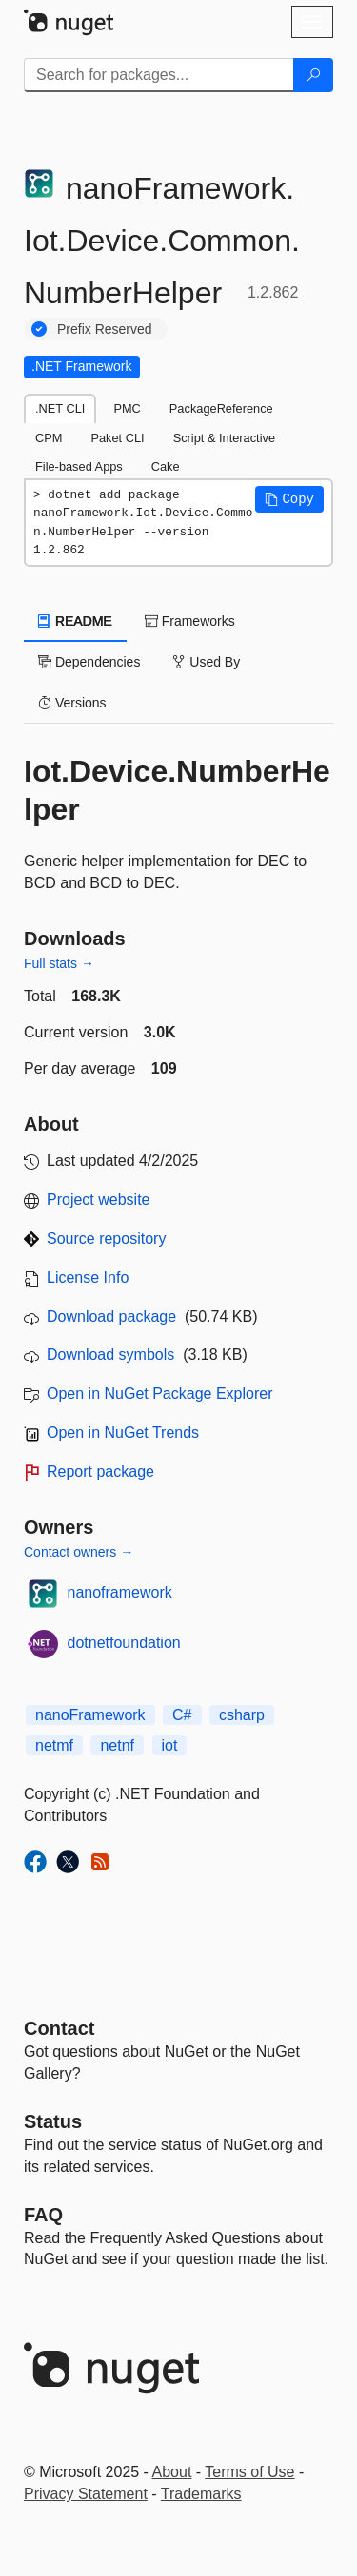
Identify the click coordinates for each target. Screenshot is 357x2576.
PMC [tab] (126, 408)
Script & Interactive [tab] (224, 438)
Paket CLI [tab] (117, 438)
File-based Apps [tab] (79, 466)
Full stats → (59, 963)
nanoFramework (90, 1715)
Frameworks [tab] (190, 620)
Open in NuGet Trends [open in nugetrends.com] (123, 1432)
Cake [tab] (165, 466)
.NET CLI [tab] (60, 408)
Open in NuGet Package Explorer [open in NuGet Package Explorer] (159, 1393)
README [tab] (75, 620)
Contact (59, 2028)
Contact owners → (78, 1551)
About (172, 2472)
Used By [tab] (206, 661)
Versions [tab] (72, 702)
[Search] (313, 75)
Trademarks (201, 2494)
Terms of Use (249, 2472)
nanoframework (120, 1592)
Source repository (106, 1238)
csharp (242, 1715)
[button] (289, 499)
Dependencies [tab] (89, 661)
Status (53, 2121)
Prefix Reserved (104, 329)
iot (170, 1745)
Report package (100, 1471)
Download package (111, 1316)
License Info (88, 1277)
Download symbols (110, 1354)
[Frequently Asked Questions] (43, 2214)
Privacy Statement (86, 2494)
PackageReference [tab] (221, 408)
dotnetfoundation (124, 1643)
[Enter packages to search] (159, 75)
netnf (117, 1745)
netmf (54, 1745)
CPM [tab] (48, 438)
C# (181, 1715)
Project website (98, 1199)
